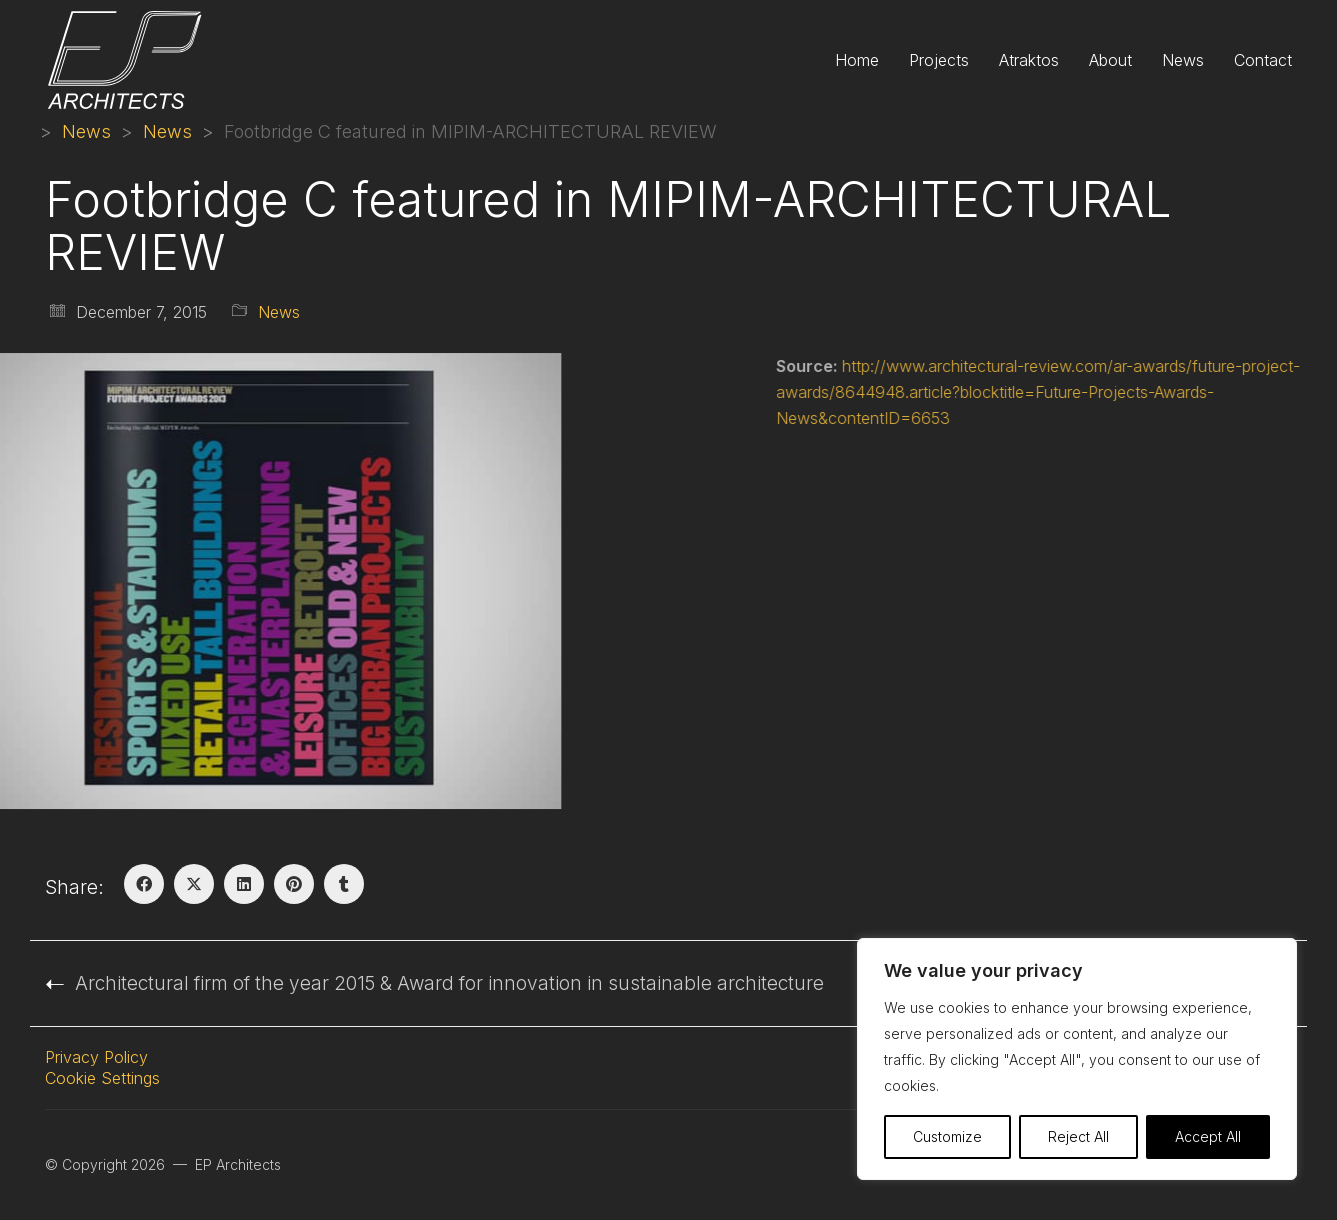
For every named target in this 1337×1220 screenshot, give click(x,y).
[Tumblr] (344, 884)
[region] (1077, 1059)
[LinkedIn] (244, 884)
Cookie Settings (102, 1078)
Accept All (1208, 1136)
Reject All (1078, 1136)
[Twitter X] (194, 884)
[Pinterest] (294, 884)
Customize (947, 1136)
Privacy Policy (96, 1057)
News (279, 312)
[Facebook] (144, 884)
